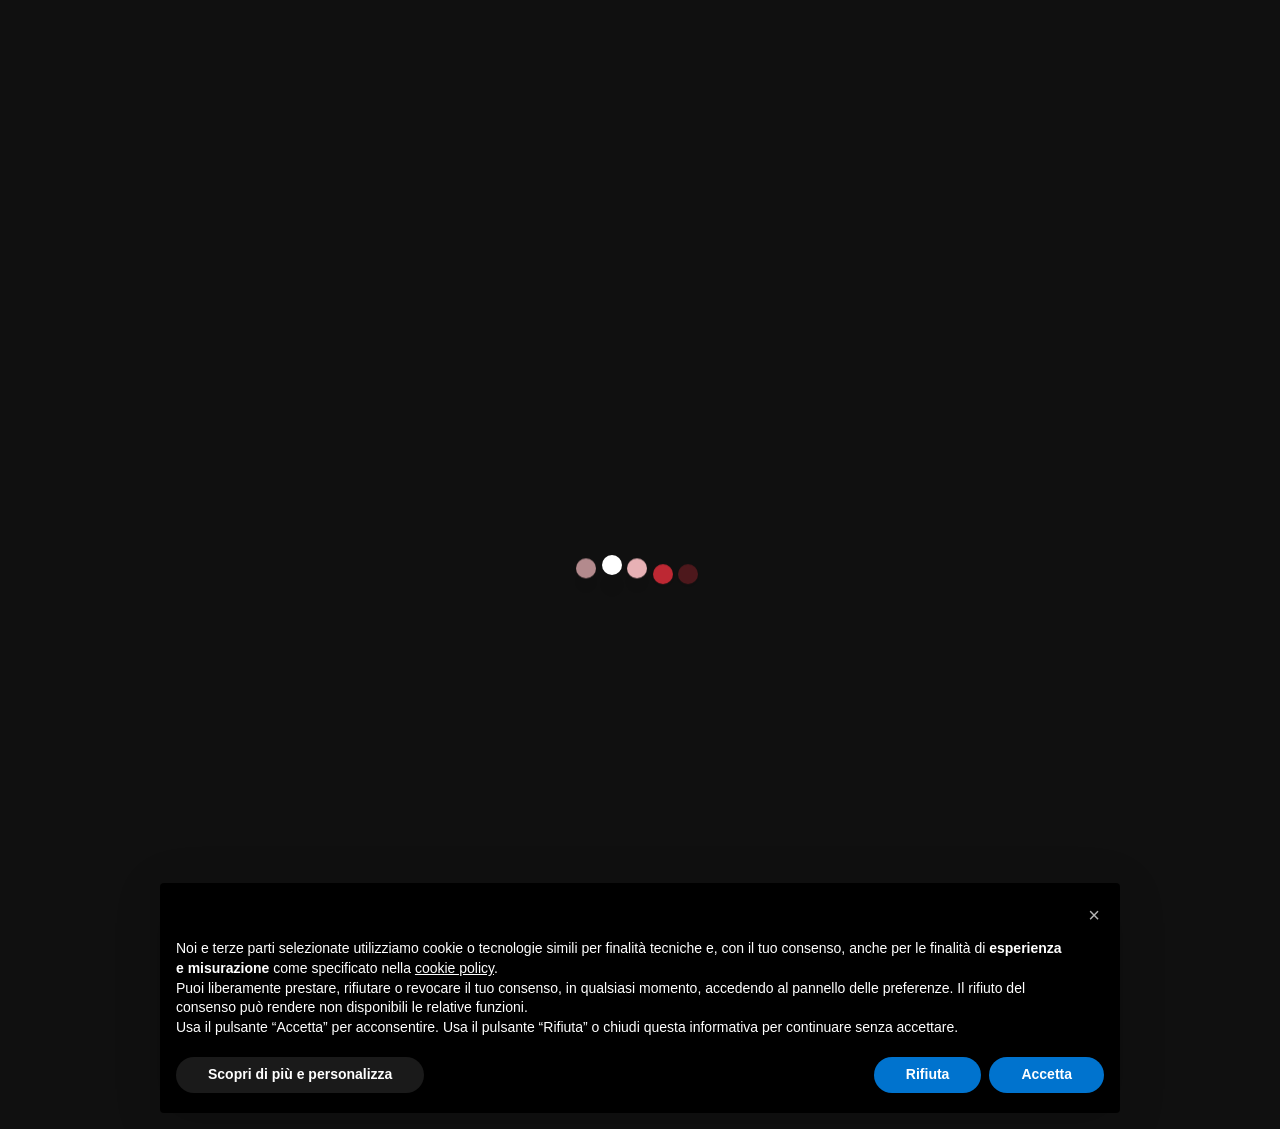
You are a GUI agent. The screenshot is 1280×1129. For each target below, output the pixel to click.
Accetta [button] (1046, 1074)
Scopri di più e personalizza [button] (300, 1074)
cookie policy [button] (454, 968)
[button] (1094, 915)
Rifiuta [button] (928, 1074)
